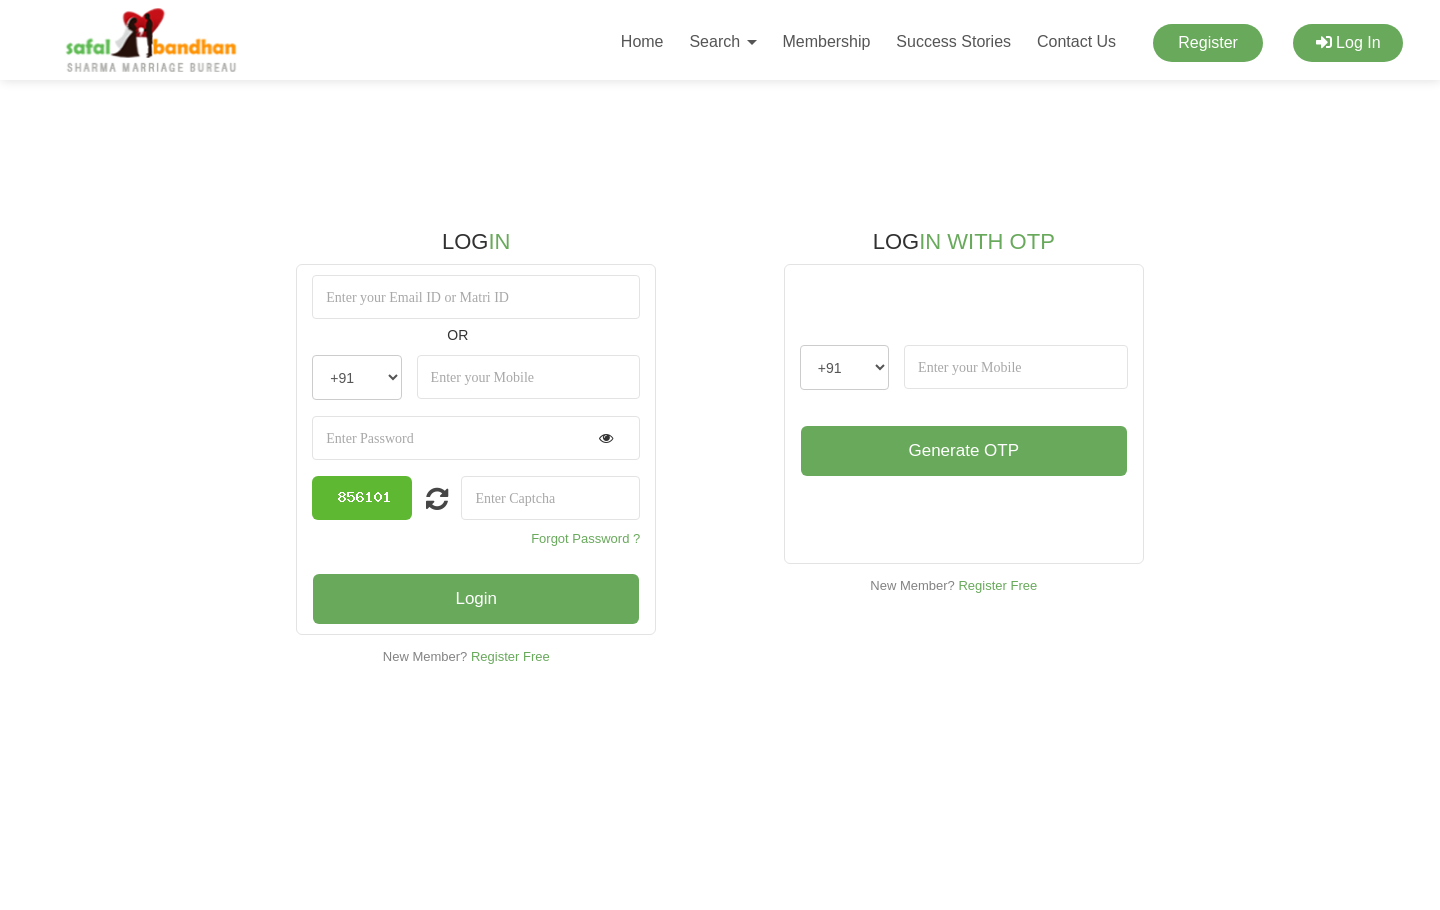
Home (642, 41)
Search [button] (722, 41)
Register (1208, 42)
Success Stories (953, 41)
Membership (826, 41)
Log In (1348, 42)
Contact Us (1076, 41)
